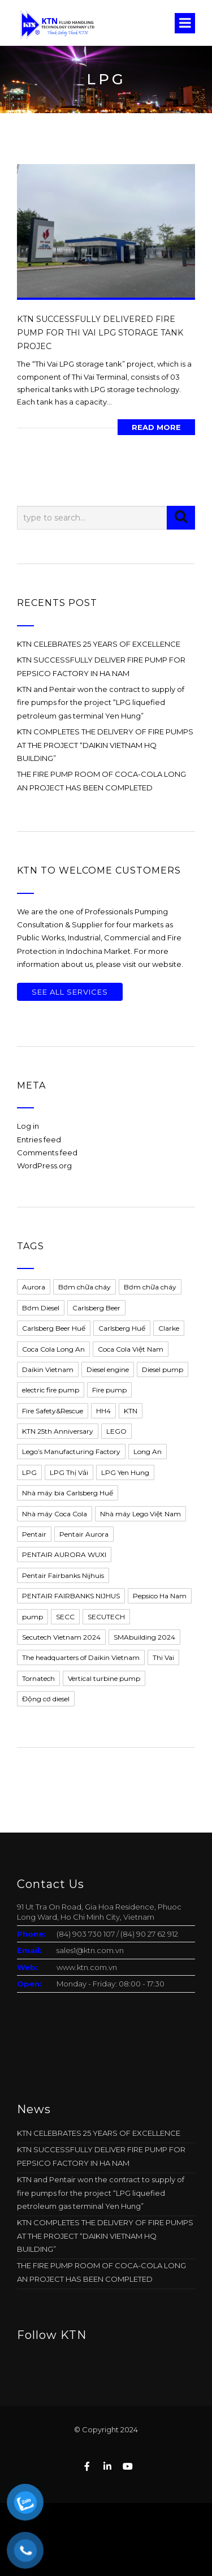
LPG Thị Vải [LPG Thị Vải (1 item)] (69, 1472)
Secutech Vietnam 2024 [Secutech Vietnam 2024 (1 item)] (61, 1637)
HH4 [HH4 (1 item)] (103, 1411)
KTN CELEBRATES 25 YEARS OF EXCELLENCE (98, 643)
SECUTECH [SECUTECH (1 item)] (106, 1616)
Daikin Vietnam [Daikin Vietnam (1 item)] (47, 1369)
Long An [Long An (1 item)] (147, 1451)
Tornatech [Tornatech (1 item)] (38, 1678)
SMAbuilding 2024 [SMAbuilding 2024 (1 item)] (144, 1637)
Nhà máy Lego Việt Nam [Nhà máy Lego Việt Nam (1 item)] (140, 1514)
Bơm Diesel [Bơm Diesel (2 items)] (40, 1308)
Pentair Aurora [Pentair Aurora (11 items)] (84, 1534)
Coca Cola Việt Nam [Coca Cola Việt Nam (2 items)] (130, 1349)
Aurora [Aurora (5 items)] (33, 1287)
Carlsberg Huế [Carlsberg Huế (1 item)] (121, 1328)
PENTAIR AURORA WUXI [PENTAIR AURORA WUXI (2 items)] (64, 1554)
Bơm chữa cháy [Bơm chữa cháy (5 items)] (150, 1287)
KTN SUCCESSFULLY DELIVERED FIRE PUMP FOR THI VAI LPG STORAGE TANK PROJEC (100, 332)
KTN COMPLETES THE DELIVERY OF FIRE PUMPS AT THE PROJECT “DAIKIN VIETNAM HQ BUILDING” (105, 745)
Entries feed (39, 1139)
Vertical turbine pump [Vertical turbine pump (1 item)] (104, 1678)
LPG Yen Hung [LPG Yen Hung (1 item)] (125, 1472)
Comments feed (47, 1152)
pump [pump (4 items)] (32, 1616)
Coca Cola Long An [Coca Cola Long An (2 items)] (53, 1349)
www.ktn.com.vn (87, 1967)
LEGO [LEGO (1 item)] (116, 1431)
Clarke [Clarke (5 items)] (168, 1328)
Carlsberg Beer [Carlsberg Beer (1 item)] (96, 1308)
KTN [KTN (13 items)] (130, 1411)
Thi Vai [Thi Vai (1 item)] (163, 1657)
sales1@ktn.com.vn (90, 1950)
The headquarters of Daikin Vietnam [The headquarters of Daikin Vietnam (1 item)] (81, 1657)
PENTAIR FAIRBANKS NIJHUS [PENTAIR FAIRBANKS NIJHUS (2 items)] (71, 1596)
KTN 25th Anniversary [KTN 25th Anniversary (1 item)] (57, 1431)
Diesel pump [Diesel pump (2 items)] (162, 1369)
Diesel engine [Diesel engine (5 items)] (107, 1369)
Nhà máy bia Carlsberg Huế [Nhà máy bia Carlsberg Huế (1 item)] (67, 1493)
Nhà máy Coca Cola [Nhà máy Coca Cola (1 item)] (54, 1514)
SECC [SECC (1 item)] (65, 1616)
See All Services (70, 991)
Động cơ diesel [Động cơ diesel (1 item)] (46, 1699)
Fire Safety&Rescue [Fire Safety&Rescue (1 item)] (52, 1411)
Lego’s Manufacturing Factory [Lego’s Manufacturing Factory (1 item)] (71, 1451)
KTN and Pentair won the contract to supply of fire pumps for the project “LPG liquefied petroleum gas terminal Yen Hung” (100, 702)
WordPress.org (44, 1165)
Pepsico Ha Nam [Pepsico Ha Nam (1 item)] (160, 1596)
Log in (28, 1125)
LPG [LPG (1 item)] (29, 1472)
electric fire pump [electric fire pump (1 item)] (50, 1390)
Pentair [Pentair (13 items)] (34, 1534)
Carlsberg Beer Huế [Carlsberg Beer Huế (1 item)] (53, 1328)
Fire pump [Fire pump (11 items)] (109, 1390)
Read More (156, 427)
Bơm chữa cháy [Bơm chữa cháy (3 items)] (84, 1287)
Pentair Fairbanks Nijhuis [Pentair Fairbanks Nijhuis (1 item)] (63, 1575)
